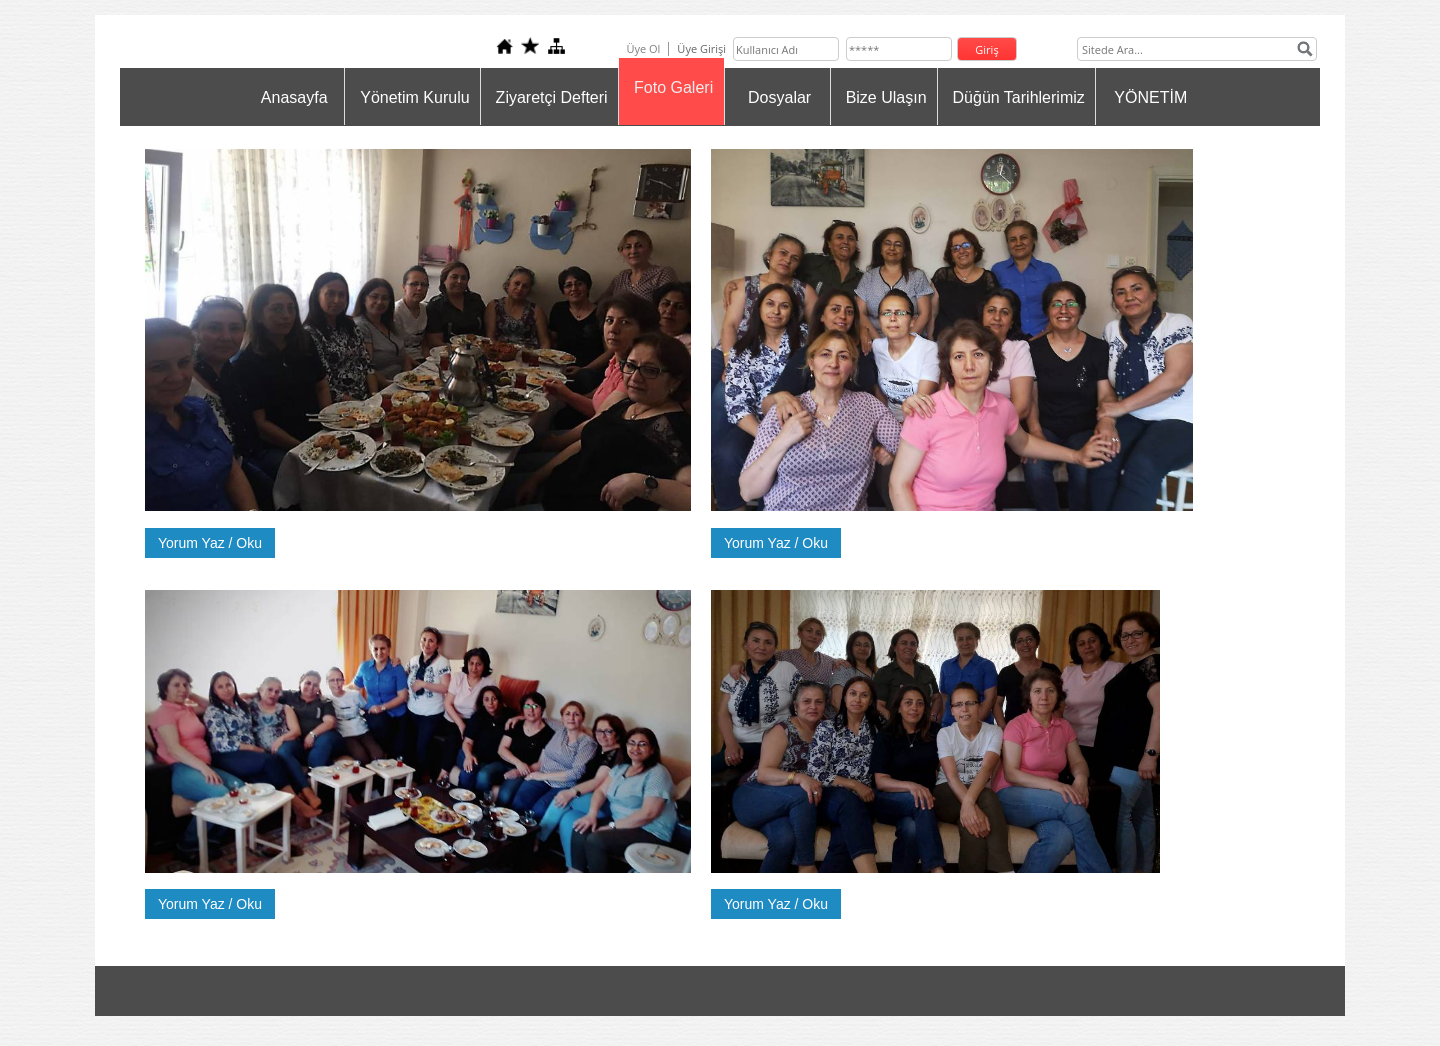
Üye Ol (643, 48)
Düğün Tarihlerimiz (1019, 97)
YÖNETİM (1150, 97)
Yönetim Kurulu (414, 97)
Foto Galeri (673, 87)
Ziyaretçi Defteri (552, 97)
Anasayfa (294, 97)
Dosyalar (779, 97)
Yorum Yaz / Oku (210, 543)
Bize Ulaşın (886, 97)
